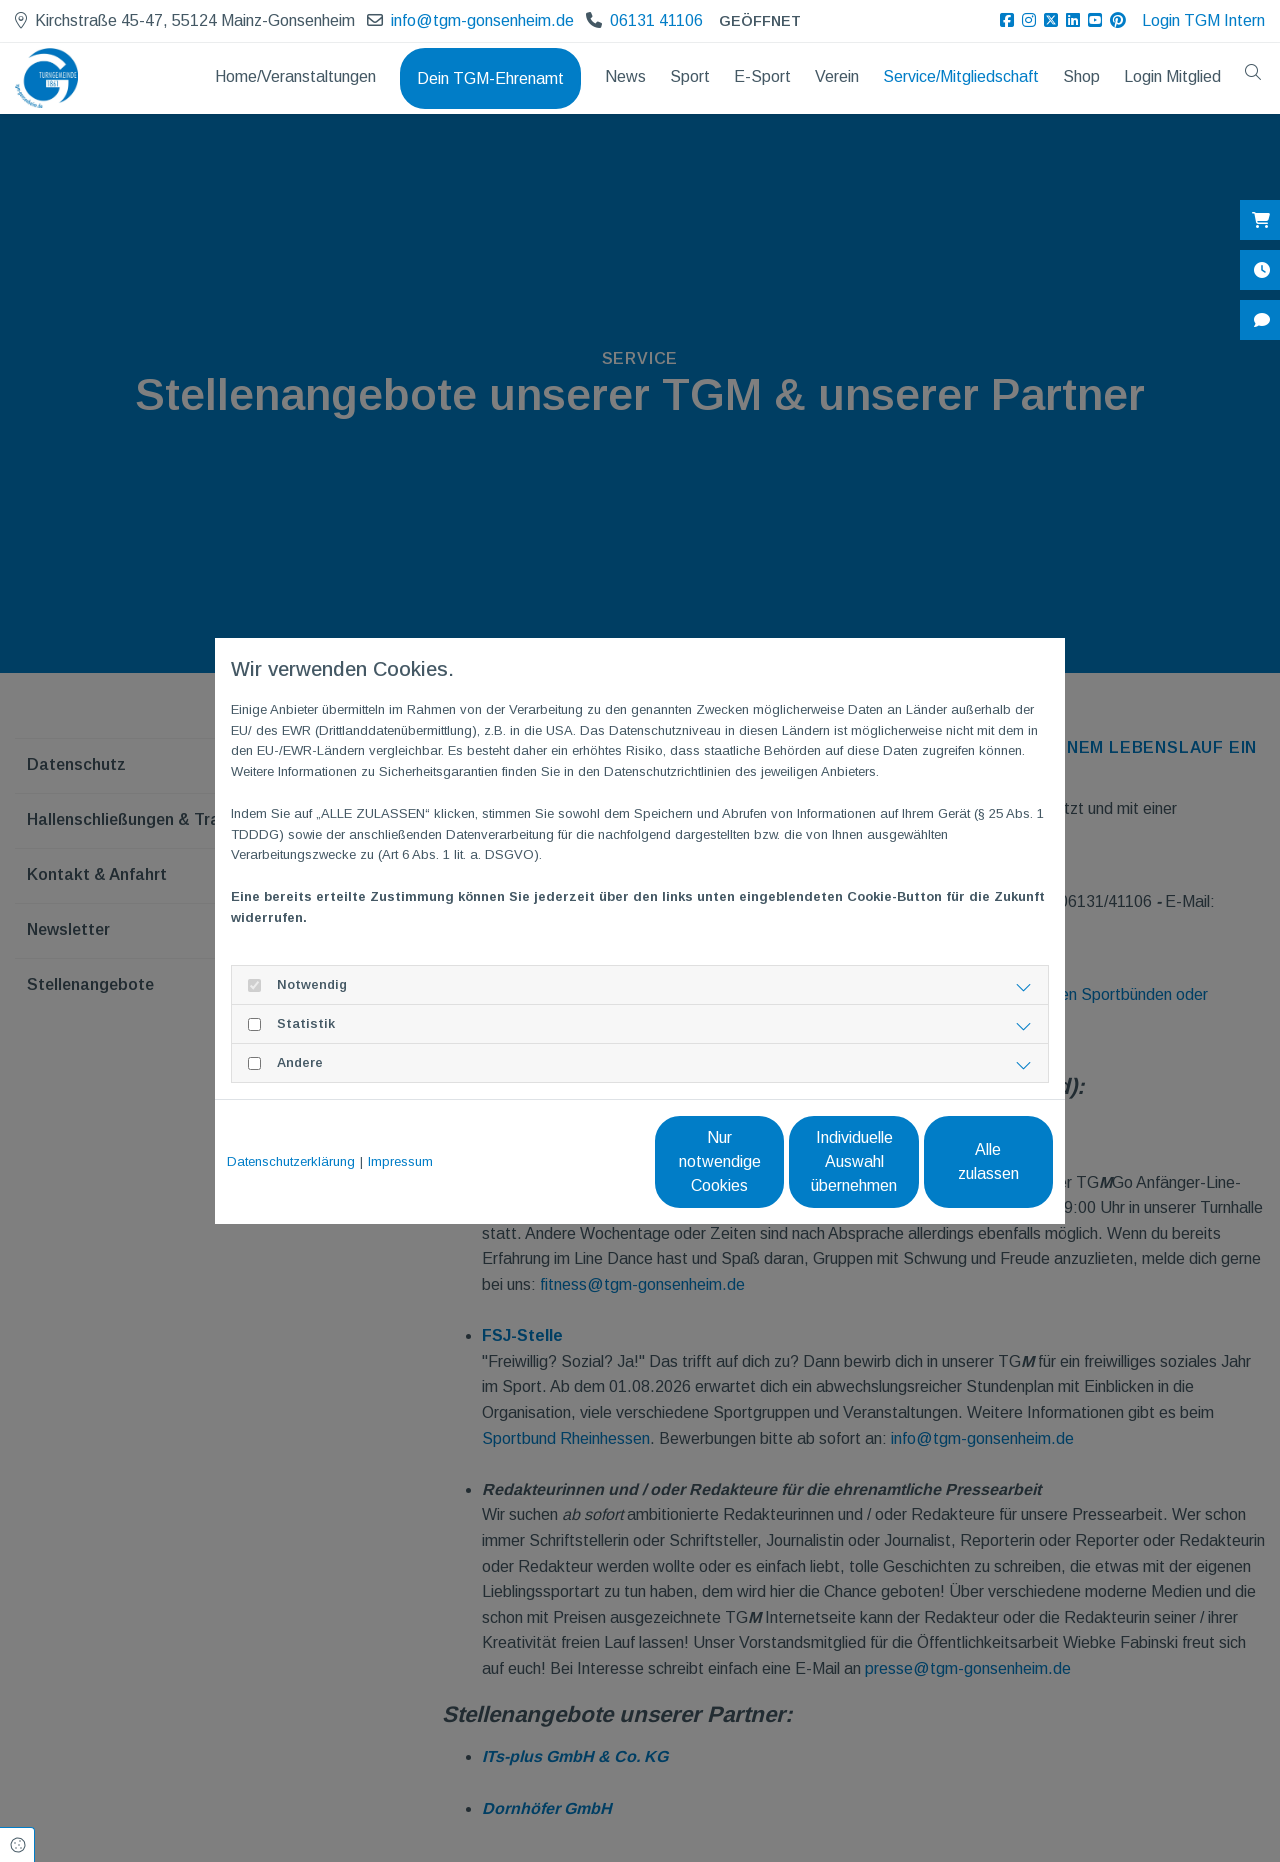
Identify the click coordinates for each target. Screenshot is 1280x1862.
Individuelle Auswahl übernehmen (770, 1161)
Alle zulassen (960, 1161)
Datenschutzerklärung (291, 1161)
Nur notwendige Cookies (580, 1161)
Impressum (400, 1161)
